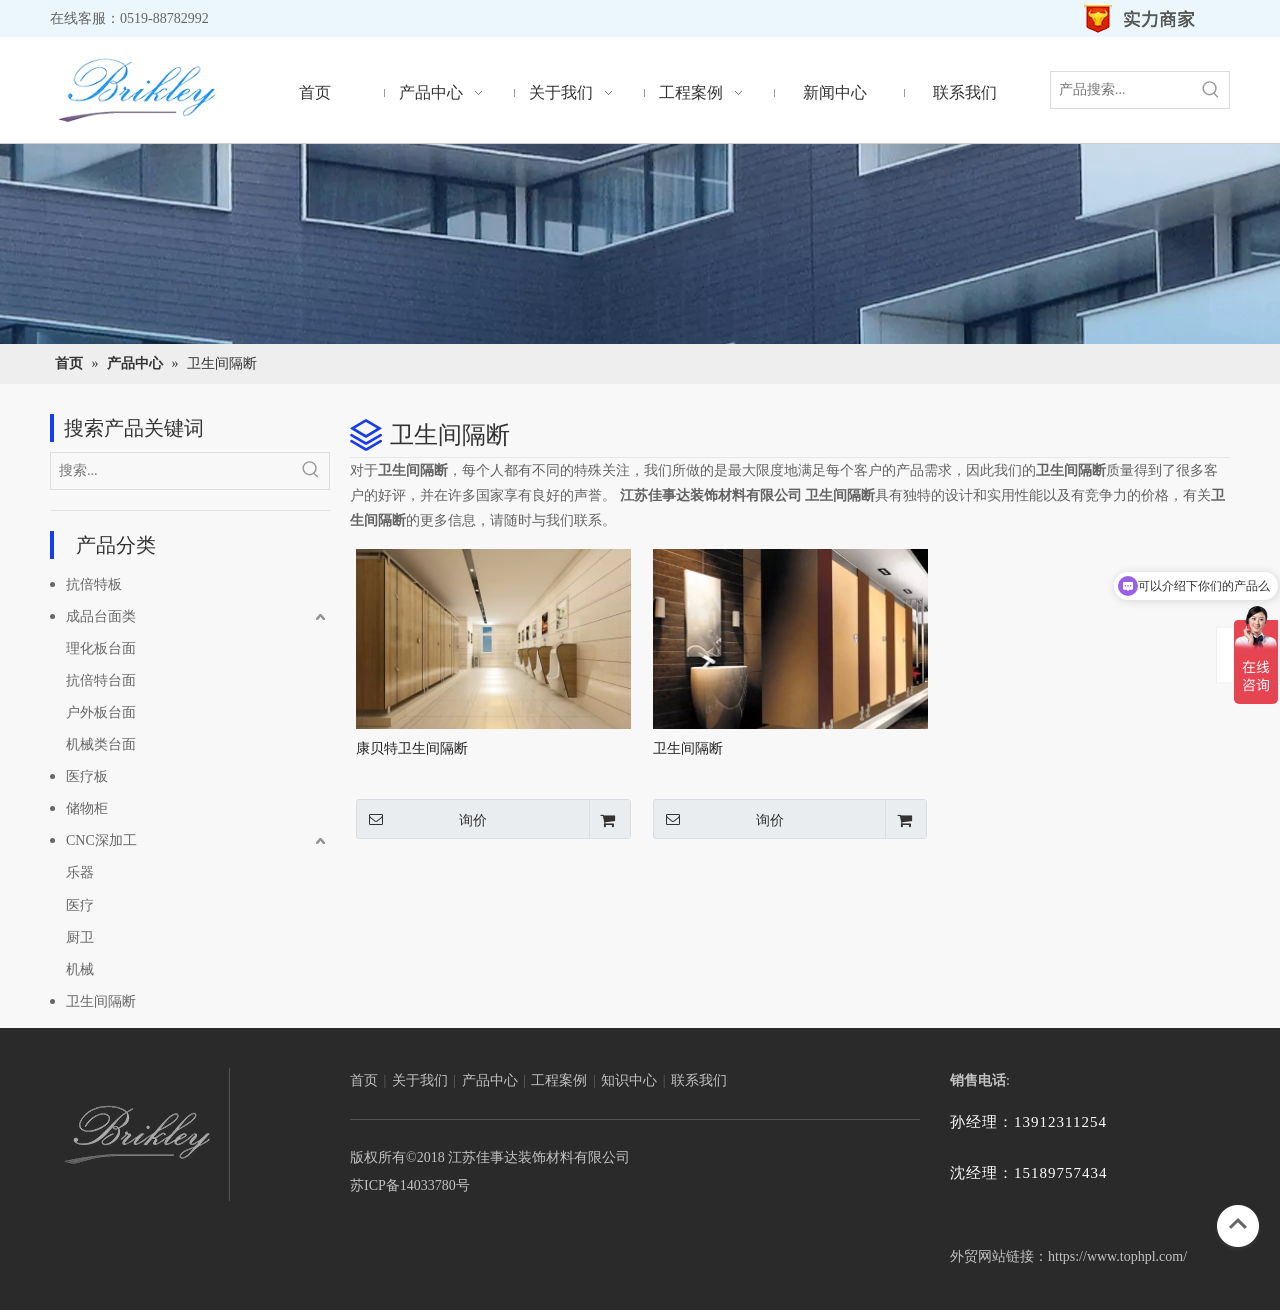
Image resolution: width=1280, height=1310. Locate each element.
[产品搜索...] (1122, 90)
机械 (80, 969)
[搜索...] (172, 471)
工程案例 (559, 1080)
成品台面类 (101, 616)
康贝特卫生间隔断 (412, 748)
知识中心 (629, 1080)
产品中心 (490, 1080)
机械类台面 (101, 744)
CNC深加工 (101, 840)
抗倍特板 (94, 584)
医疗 (80, 905)
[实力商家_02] (1140, 18)
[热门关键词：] (1211, 90)
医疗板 (87, 776)
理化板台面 (101, 648)
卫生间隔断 (101, 1001)
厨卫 (80, 937)
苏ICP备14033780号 (410, 1185)
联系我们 (699, 1080)
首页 (364, 1080)
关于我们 (420, 1080)
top (1238, 1224)
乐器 (80, 872)
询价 (421, 819)
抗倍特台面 (101, 680)
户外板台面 (101, 712)
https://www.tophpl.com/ (1117, 1256)
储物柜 (87, 808)
